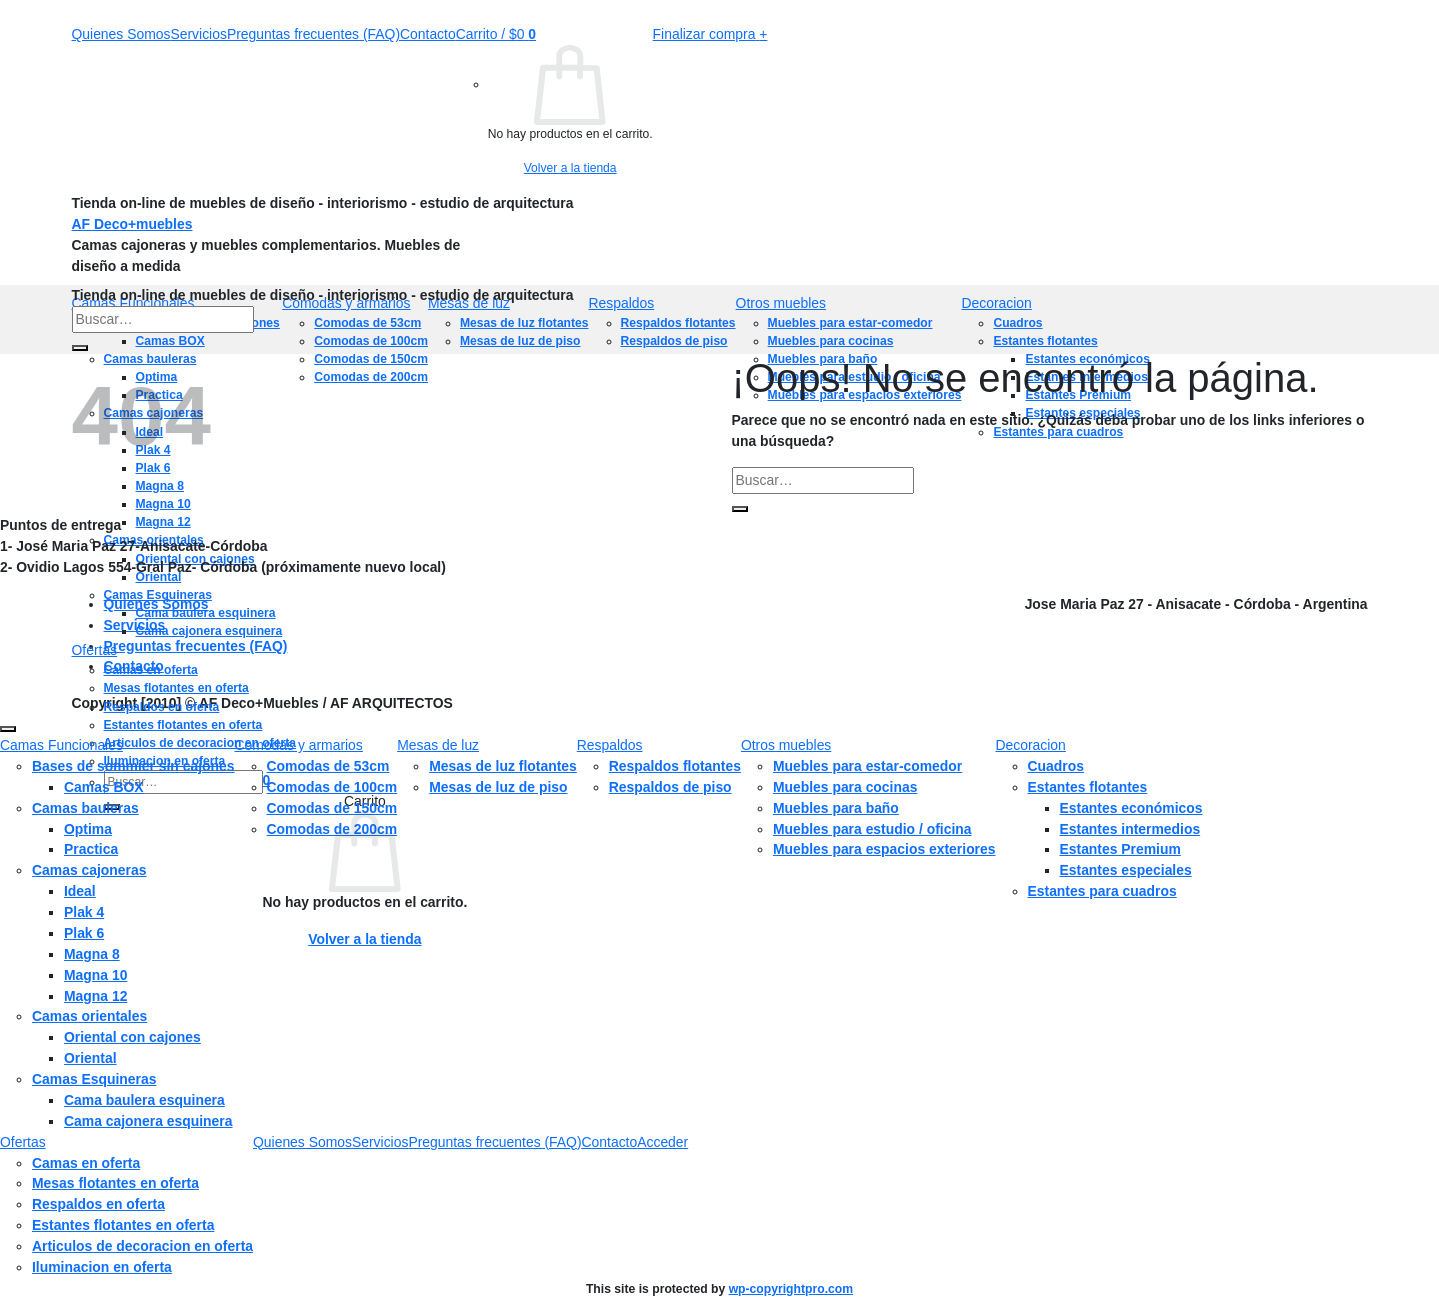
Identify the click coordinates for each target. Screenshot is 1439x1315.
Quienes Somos (121, 34)
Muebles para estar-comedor (867, 766)
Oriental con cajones (132, 1037)
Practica (91, 849)
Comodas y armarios (299, 745)
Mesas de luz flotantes (503, 766)
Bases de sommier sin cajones (133, 766)
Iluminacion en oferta (102, 1267)
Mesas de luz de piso (498, 787)
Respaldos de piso (670, 787)
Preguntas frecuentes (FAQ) (313, 34)
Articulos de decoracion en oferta (142, 1246)
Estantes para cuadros (1102, 891)
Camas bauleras (85, 808)
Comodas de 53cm (328, 766)
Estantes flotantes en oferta (183, 725)
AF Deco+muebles (132, 224)
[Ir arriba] (8, 729)
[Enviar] (80, 348)
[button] (496, 34)
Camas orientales (89, 1016)
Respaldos (622, 303)
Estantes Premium (1120, 849)
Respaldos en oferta (162, 707)
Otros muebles (781, 303)
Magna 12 (95, 996)
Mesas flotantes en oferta (176, 688)
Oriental (90, 1058)
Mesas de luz (438, 745)
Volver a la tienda (570, 168)
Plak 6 (84, 933)
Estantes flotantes (1088, 787)
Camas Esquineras (158, 595)
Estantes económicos (1131, 808)
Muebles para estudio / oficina (872, 829)
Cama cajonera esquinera (209, 631)
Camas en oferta (151, 670)
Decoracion (996, 303)
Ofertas (95, 650)
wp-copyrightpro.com (791, 1289)
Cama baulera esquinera (206, 613)
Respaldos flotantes (675, 766)
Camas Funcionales (61, 745)
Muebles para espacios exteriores (884, 849)
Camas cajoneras (89, 870)
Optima (88, 829)
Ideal (80, 891)
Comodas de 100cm (332, 787)
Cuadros (1056, 766)
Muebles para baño (836, 808)
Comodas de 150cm (332, 808)
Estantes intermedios (1130, 829)
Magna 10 (95, 975)
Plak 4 (84, 912)
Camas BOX (104, 787)
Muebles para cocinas (845, 787)
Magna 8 (92, 954)
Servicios (198, 34)
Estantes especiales (1126, 870)
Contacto (428, 34)
